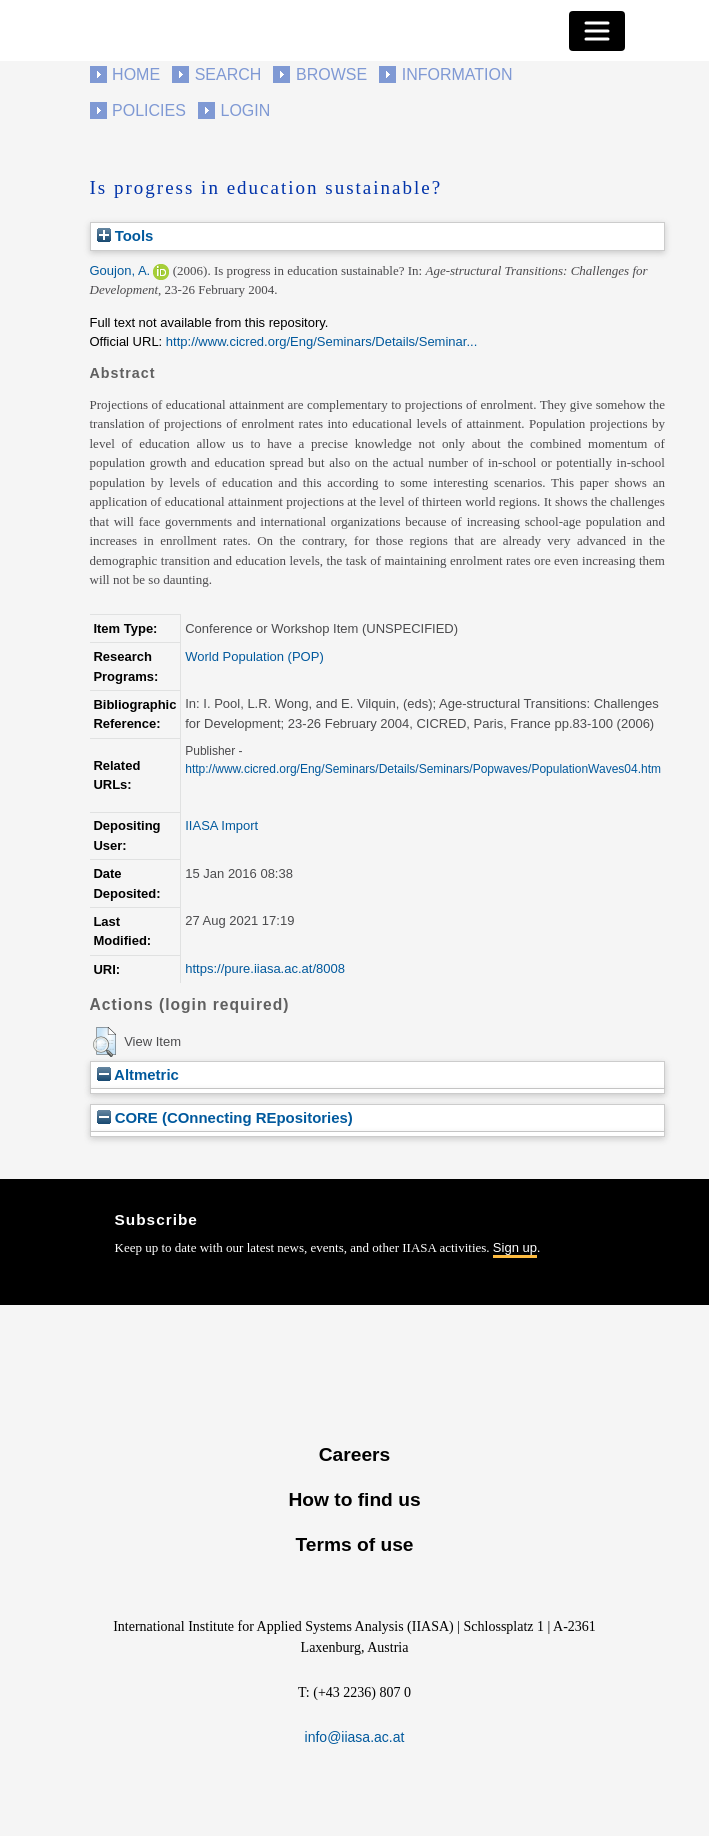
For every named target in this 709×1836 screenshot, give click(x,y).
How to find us (354, 1499)
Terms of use (354, 1544)
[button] (104, 1042)
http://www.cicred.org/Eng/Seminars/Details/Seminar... (321, 341)
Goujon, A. (120, 270)
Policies (149, 110)
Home (136, 74)
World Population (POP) (254, 656)
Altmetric (138, 1074)
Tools (125, 235)
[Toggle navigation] (597, 31)
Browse (331, 74)
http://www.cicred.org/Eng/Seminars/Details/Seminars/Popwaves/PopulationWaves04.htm (423, 769)
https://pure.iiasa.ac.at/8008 (265, 968)
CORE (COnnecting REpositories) (225, 1117)
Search (228, 74)
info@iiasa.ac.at (355, 1737)
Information (457, 74)
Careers (354, 1454)
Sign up (515, 1247)
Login (246, 110)
